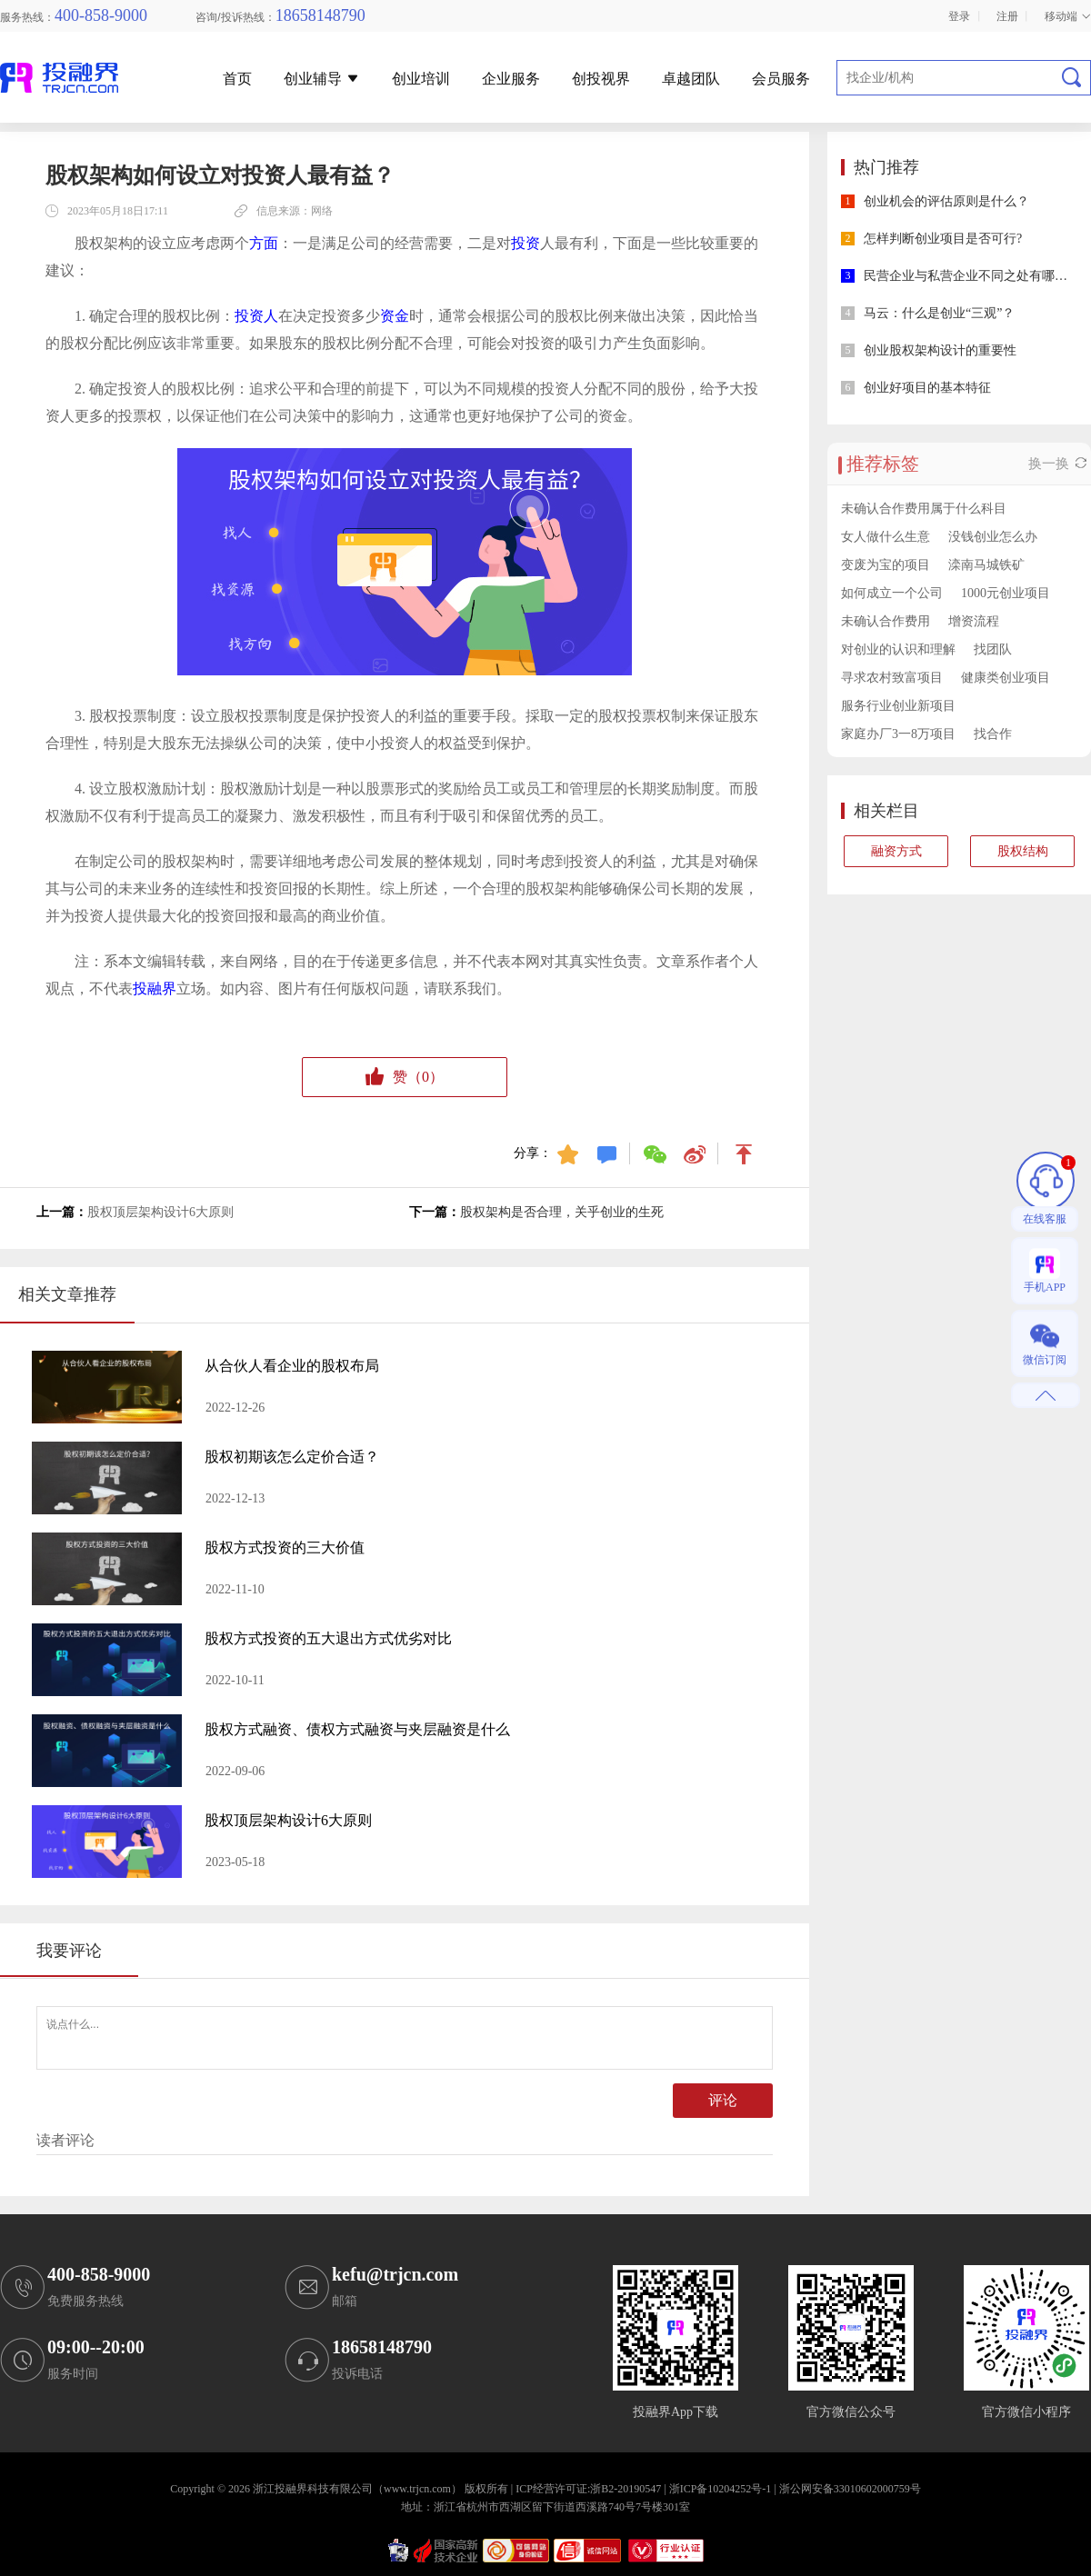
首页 (237, 79)
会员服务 (781, 79)
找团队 (993, 649)
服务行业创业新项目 (898, 706)
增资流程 (973, 621)
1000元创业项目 (1005, 593)
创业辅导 (322, 78)
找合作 (993, 734)
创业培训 (421, 79)
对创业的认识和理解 (898, 649)
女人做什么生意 (885, 537)
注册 (1007, 16)
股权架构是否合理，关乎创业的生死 (562, 1212)
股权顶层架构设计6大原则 (160, 1212)
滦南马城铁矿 (986, 565)
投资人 (256, 316)
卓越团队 (691, 79)
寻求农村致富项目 (892, 677)
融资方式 (896, 851)
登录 (959, 16)
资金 (394, 316)
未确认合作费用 (885, 621)
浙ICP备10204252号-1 (720, 2488)
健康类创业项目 (1005, 677)
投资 (525, 243)
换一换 (1057, 463)
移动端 (1068, 16)
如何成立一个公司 (892, 593)
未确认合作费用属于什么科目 (923, 508)
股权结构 (1022, 851)
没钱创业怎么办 (992, 537)
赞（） (404, 1078)
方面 (263, 243)
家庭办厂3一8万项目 (898, 734)
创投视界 (601, 79)
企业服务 (511, 79)
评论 (722, 2100)
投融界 (154, 988)
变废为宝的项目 (885, 565)
